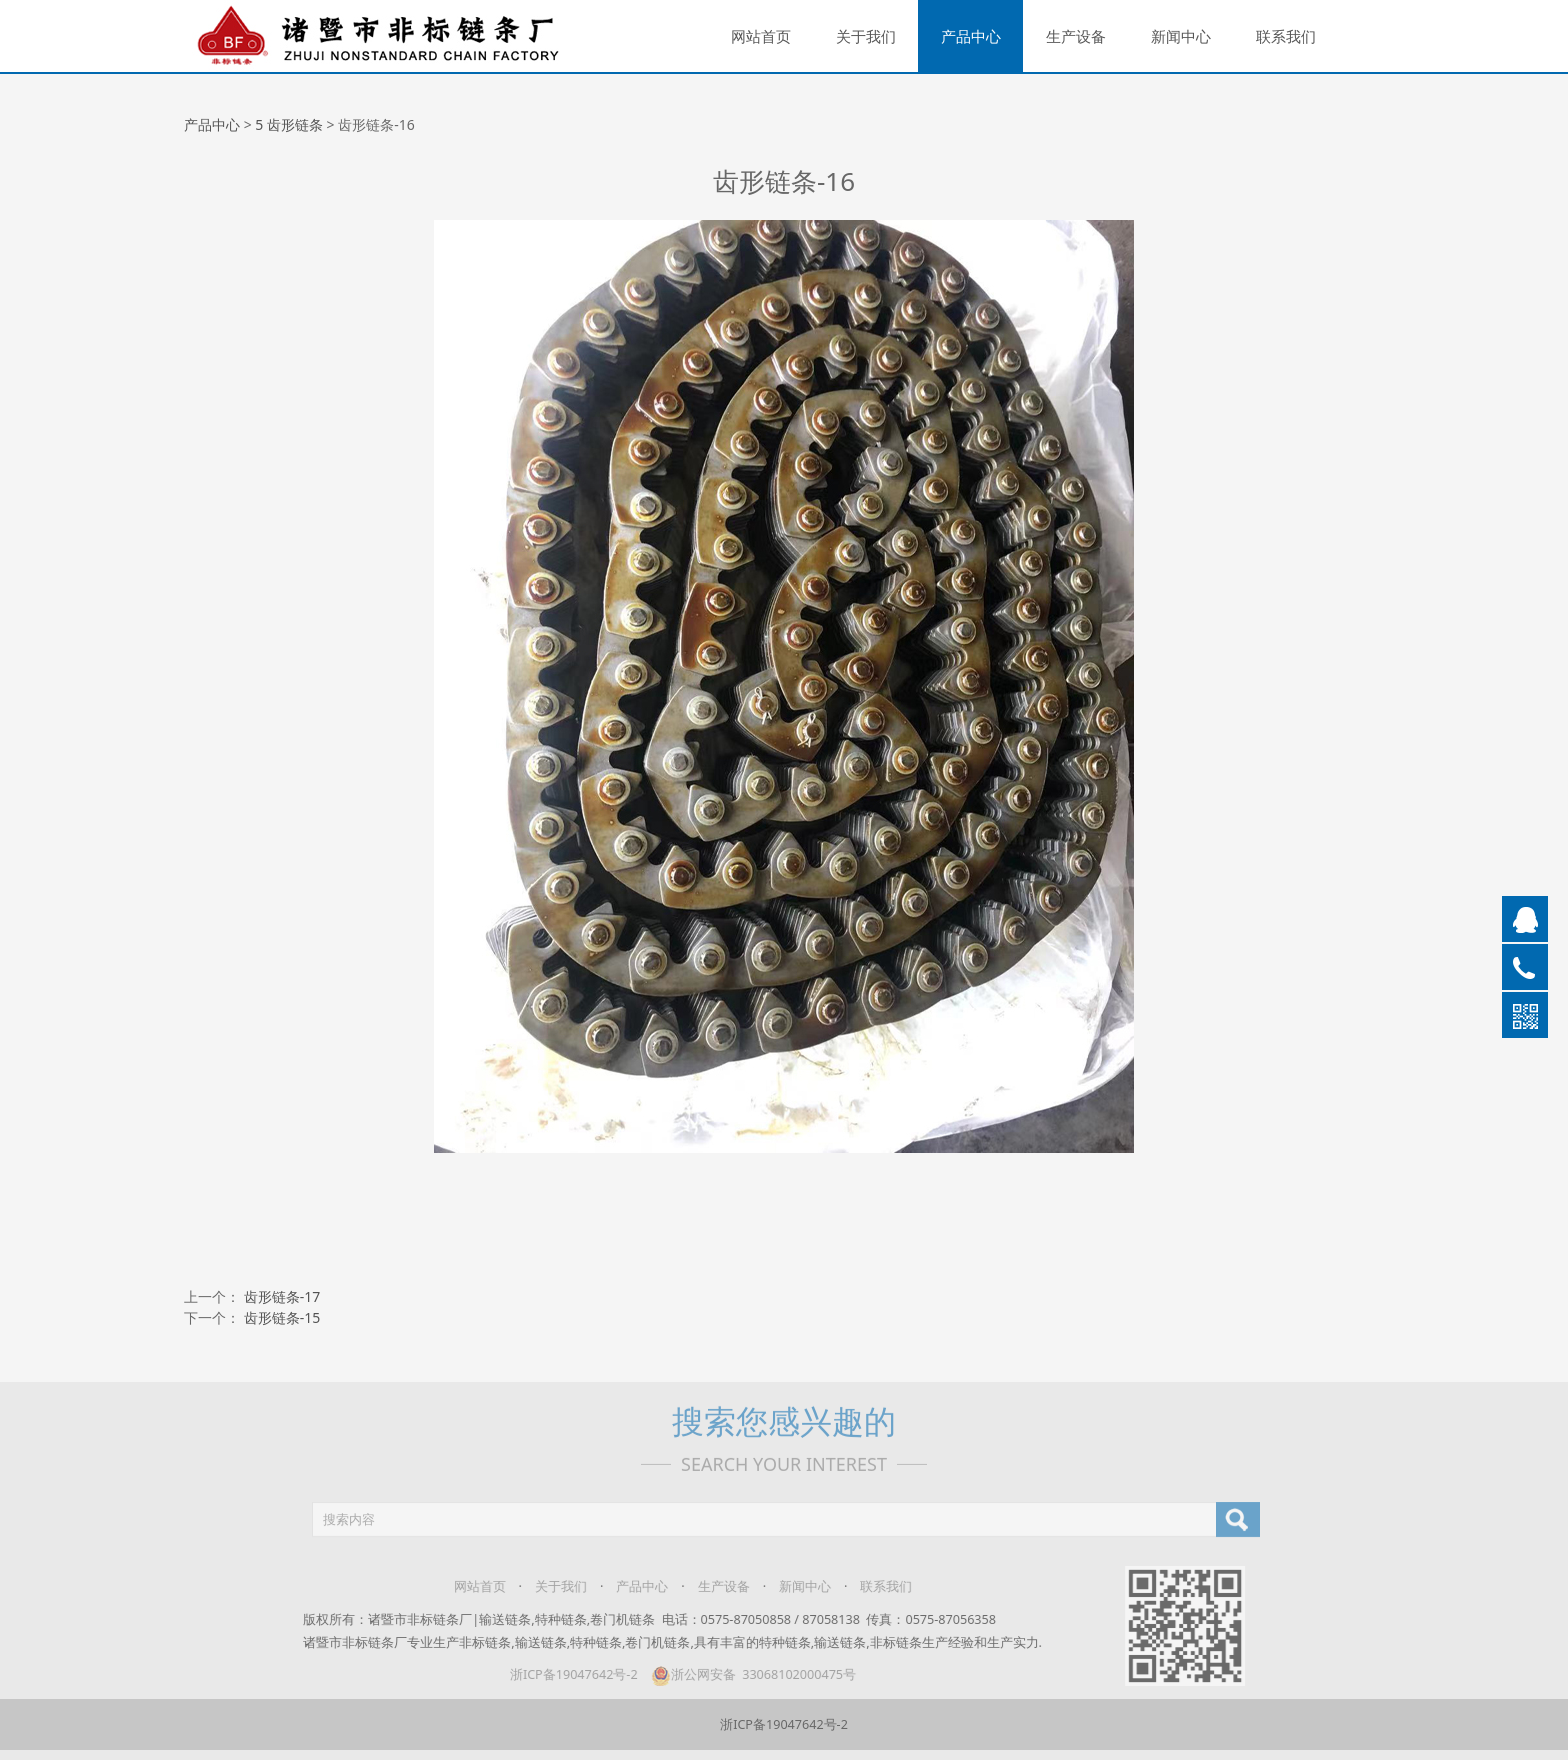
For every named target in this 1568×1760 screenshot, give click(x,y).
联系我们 (1286, 36)
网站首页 (761, 36)
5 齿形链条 (289, 124)
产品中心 (971, 36)
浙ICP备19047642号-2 (564, 1674)
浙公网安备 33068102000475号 (743, 1674)
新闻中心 (1181, 36)
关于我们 (866, 36)
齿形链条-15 (282, 1317)
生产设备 (1076, 36)
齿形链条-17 (282, 1296)
